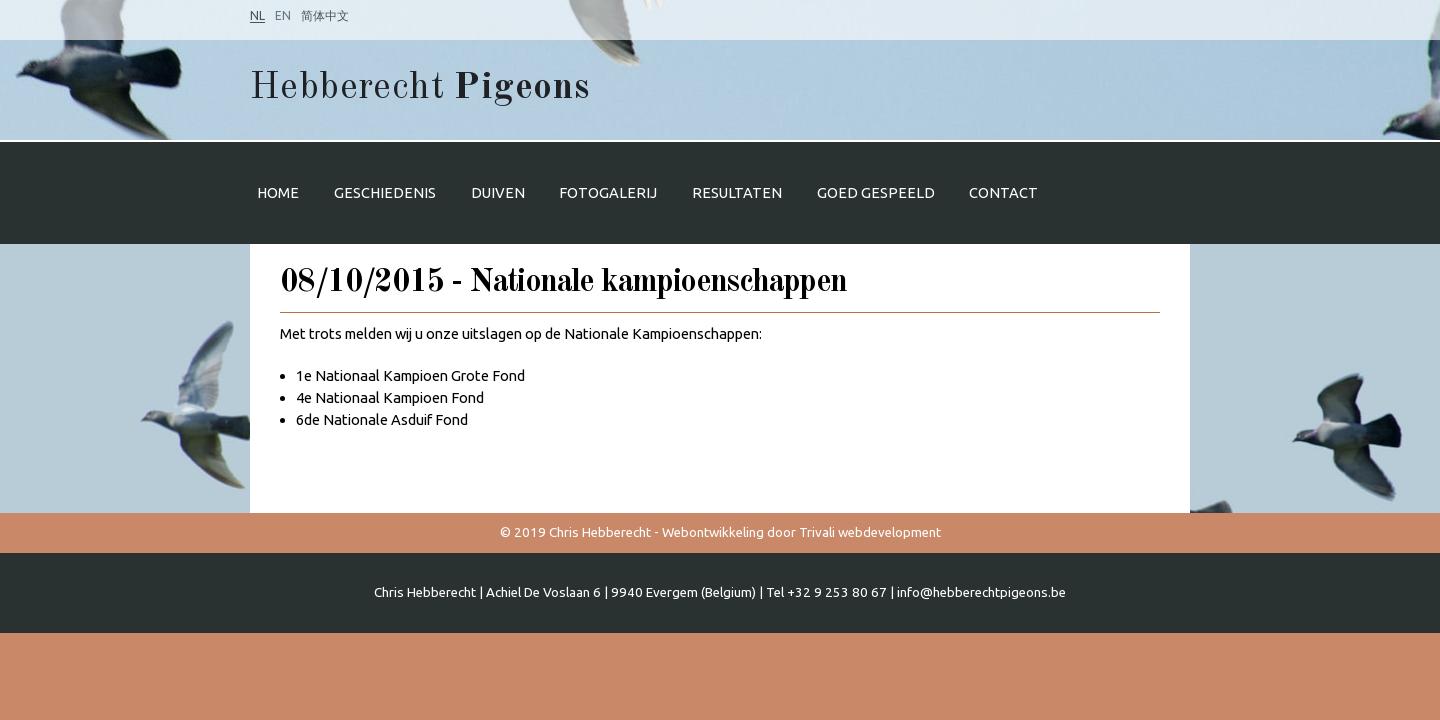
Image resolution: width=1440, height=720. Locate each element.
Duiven (498, 192)
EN (283, 15)
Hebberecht (419, 88)
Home (278, 192)
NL (257, 15)
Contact (1003, 192)
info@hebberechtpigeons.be (981, 592)
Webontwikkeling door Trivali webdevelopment (801, 532)
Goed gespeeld (876, 192)
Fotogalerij (608, 192)
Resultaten (737, 192)
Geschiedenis (385, 192)
